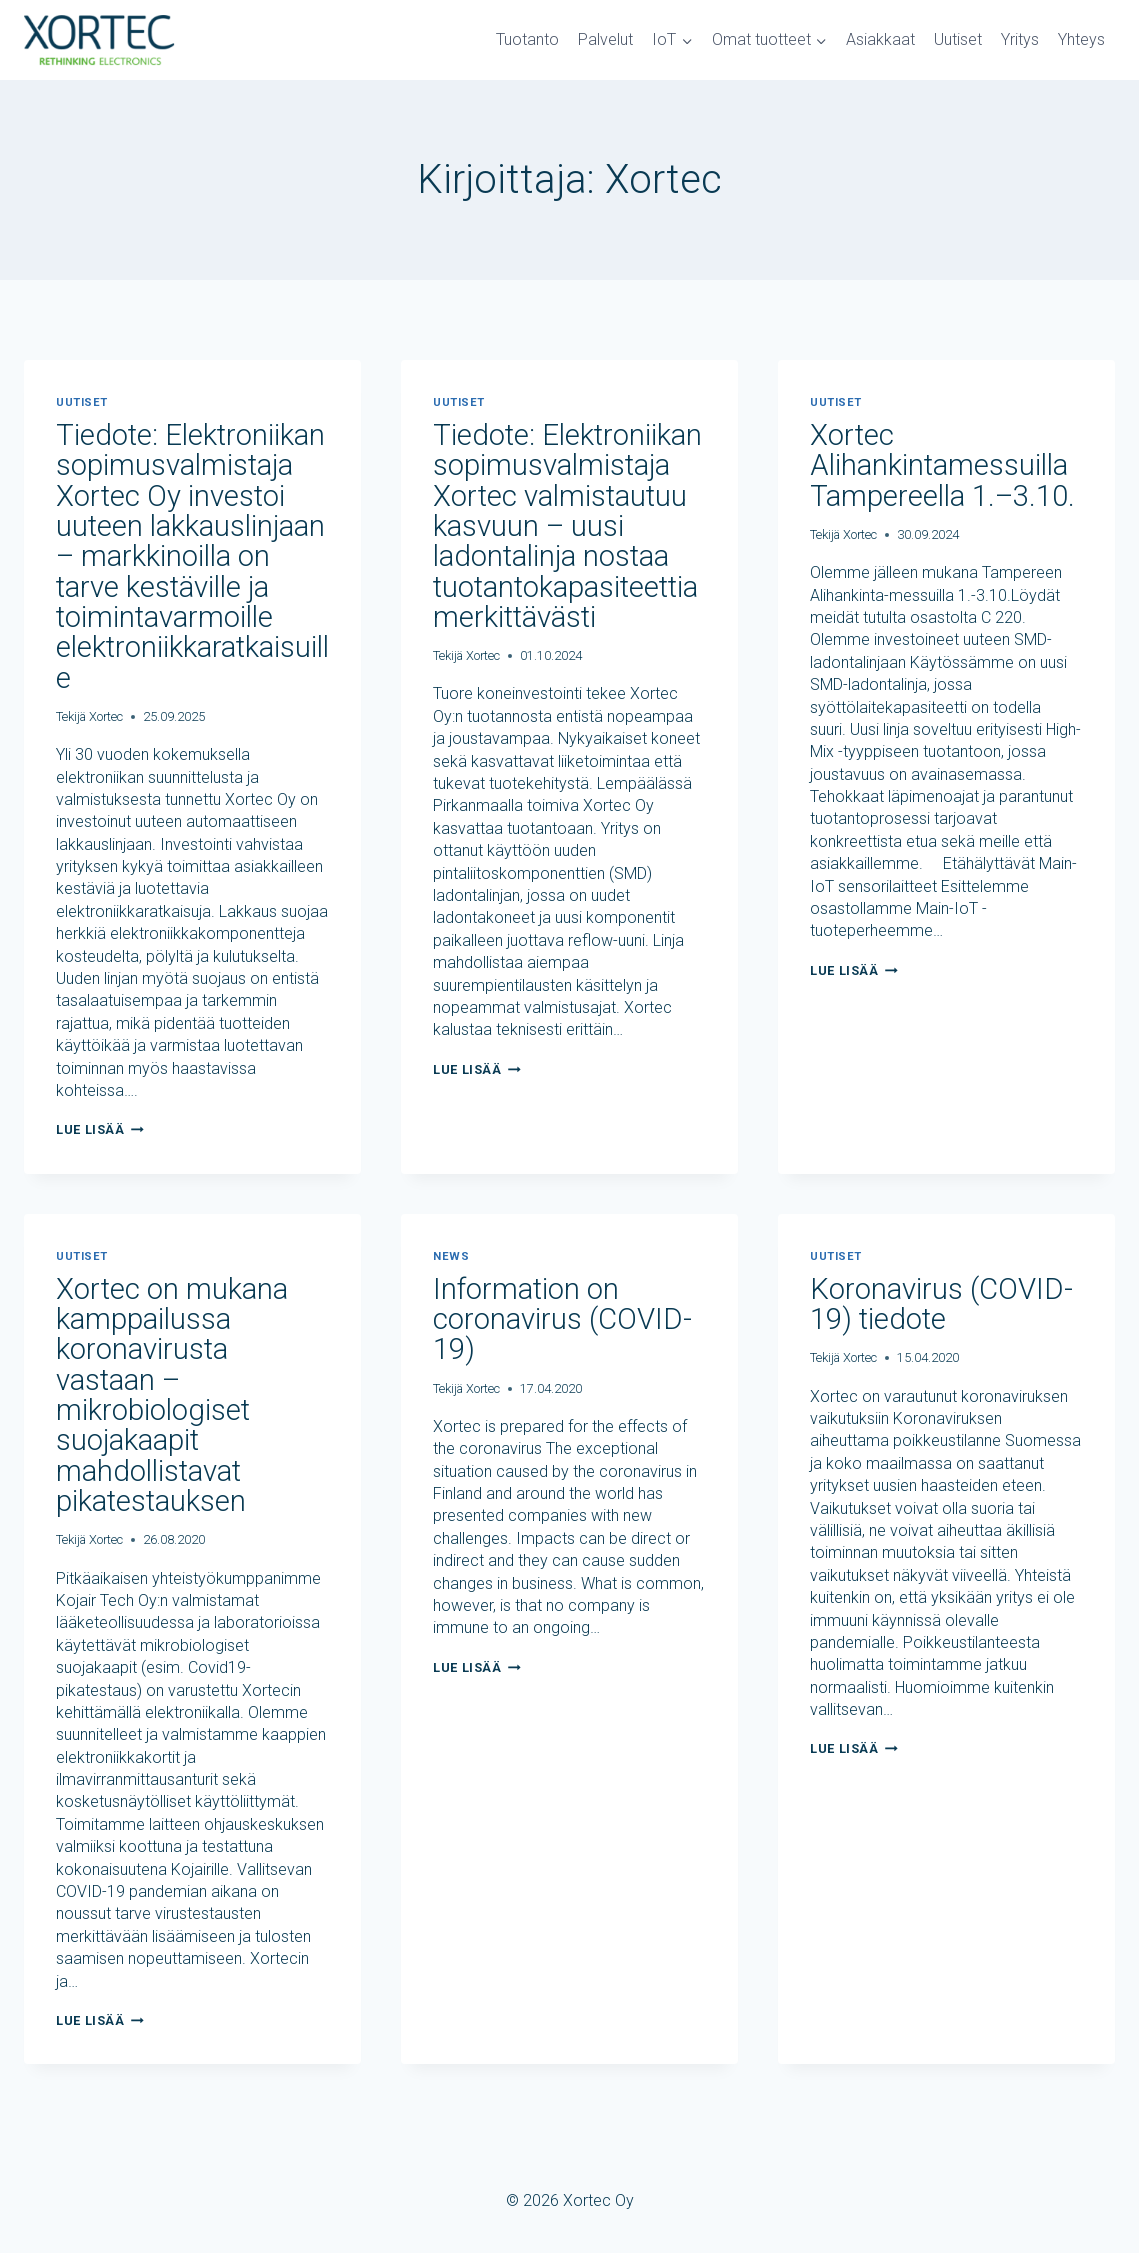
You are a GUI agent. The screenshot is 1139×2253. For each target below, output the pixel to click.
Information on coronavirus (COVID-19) (565, 1315)
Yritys (1020, 39)
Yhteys (1081, 39)
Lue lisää (100, 1126)
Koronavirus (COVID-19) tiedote (944, 1300)
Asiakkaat (880, 39)
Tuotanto (527, 39)
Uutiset (958, 39)
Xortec (106, 713)
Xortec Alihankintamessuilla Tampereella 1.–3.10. (945, 464)
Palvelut (605, 39)
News (451, 1253)
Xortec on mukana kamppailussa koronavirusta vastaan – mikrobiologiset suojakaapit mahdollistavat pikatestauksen (172, 1390)
